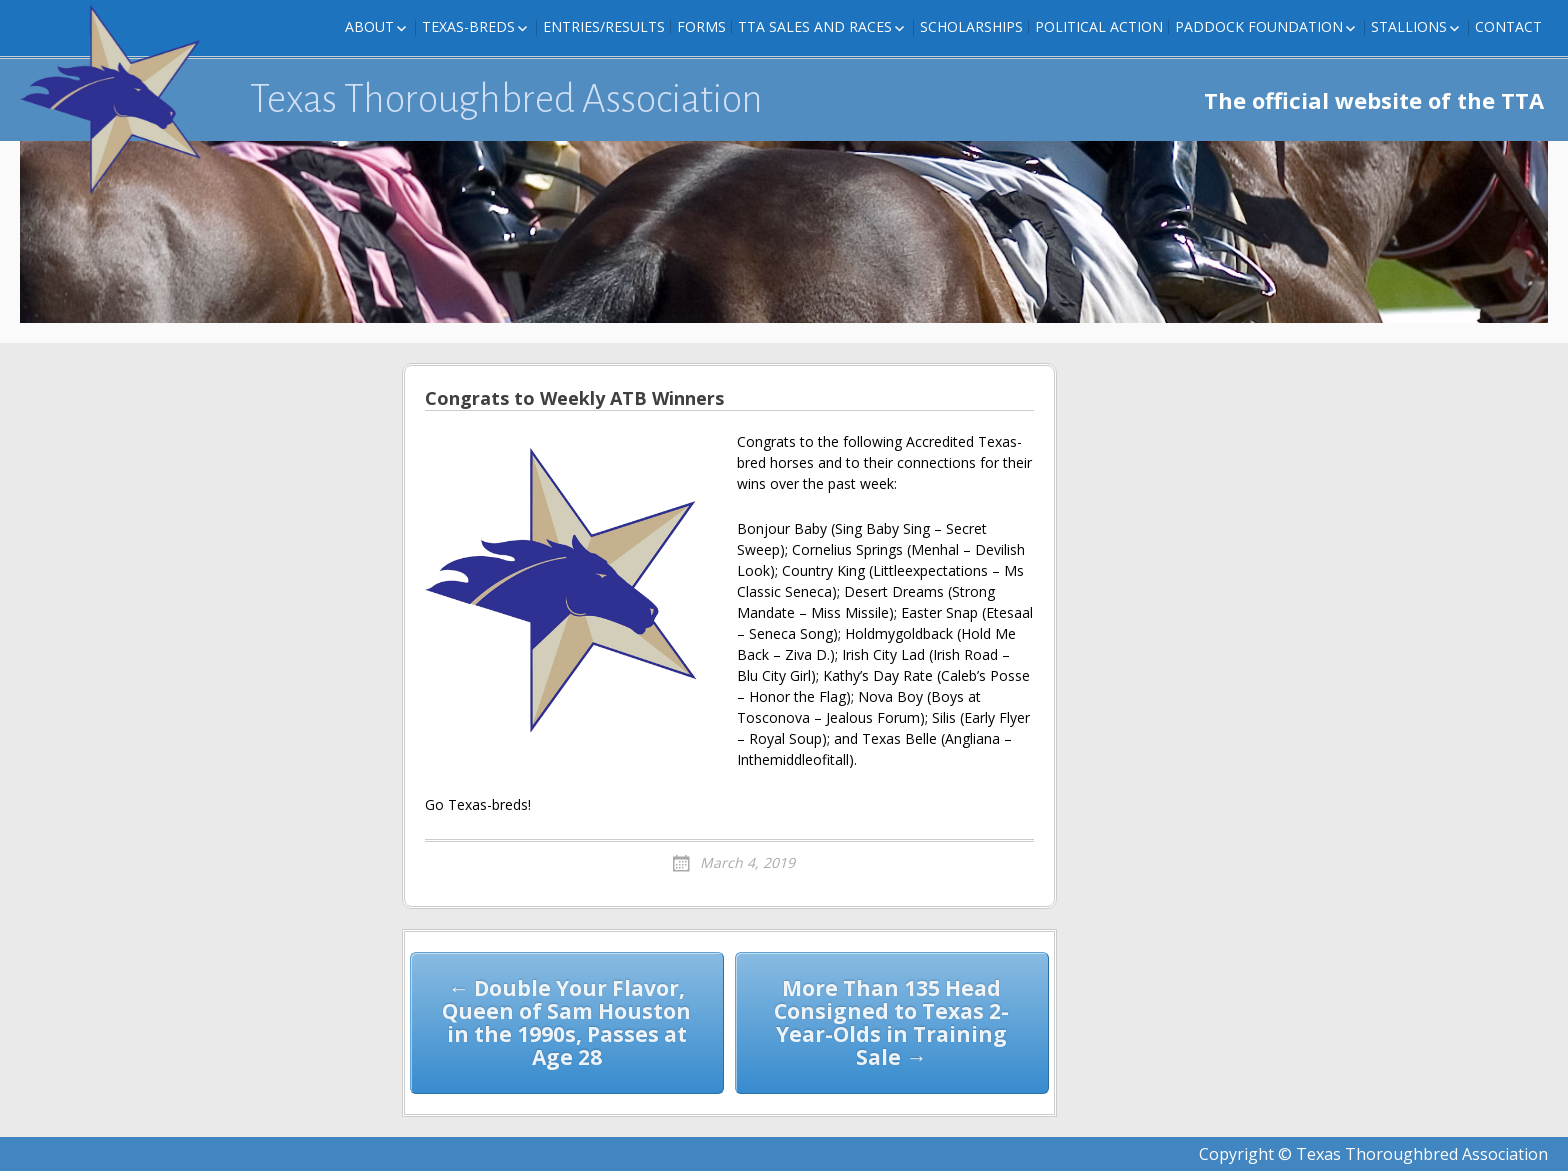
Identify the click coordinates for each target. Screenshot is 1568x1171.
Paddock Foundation (1259, 26)
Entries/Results (604, 26)
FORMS (701, 26)
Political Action (1099, 26)
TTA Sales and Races (815, 26)
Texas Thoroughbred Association (506, 99)
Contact (1508, 26)
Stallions (1409, 26)
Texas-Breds (468, 26)
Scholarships (971, 26)
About (369, 26)
